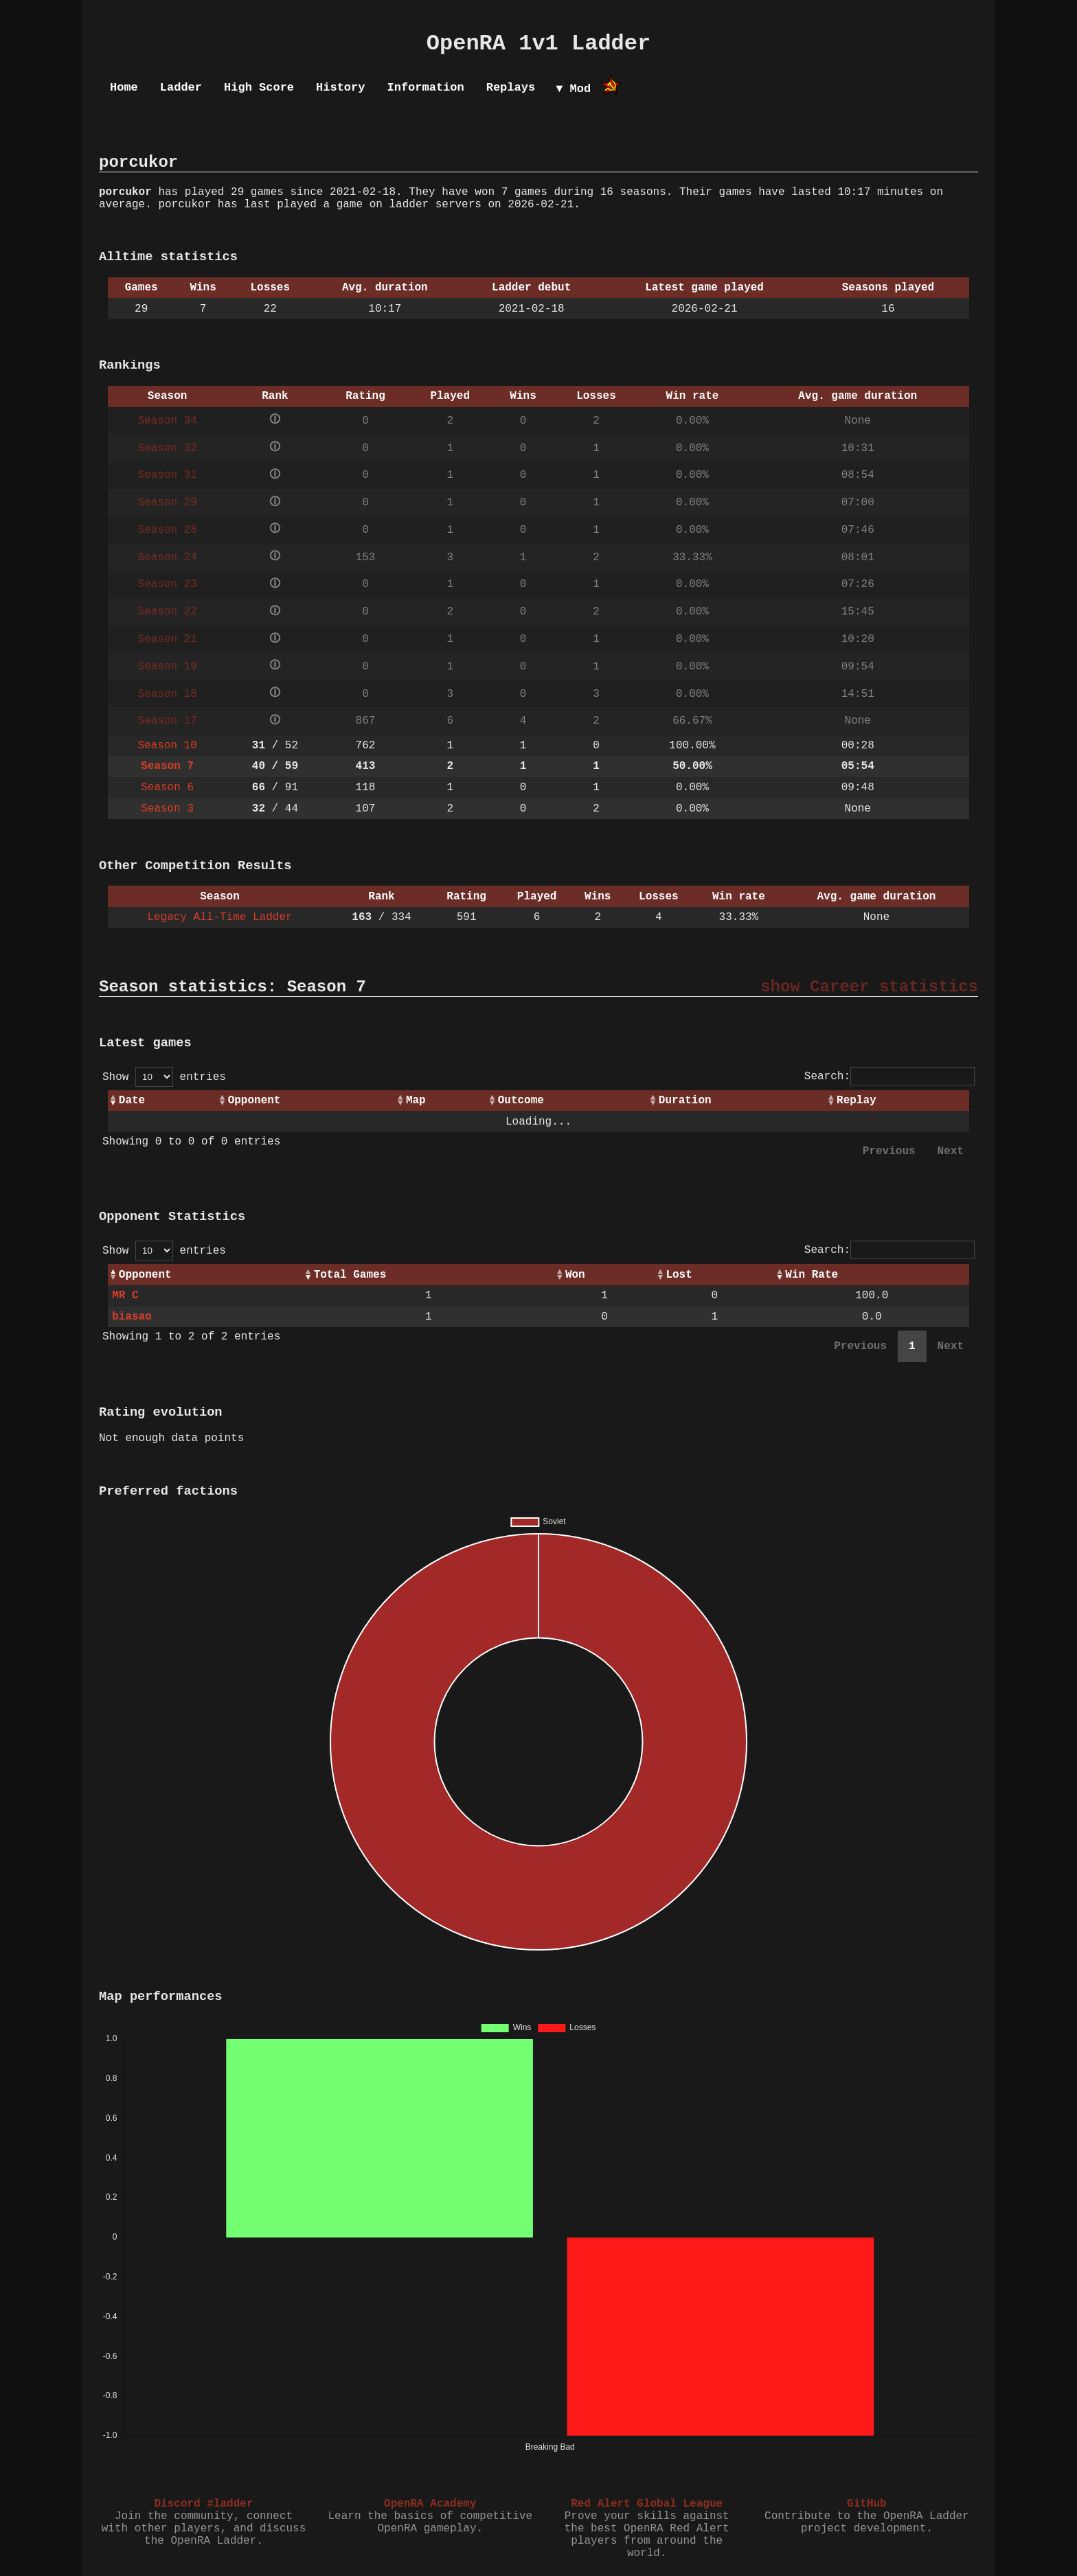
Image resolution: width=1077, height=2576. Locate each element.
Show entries (164, 1077)
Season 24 (166, 557)
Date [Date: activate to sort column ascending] (132, 1100)
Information (425, 87)
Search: (889, 1076)
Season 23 (166, 584)
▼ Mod (573, 88)
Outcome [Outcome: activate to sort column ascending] (521, 1100)
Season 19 (166, 666)
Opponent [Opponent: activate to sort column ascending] (254, 1100)
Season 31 (166, 475)
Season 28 (166, 530)
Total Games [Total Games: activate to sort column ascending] (350, 1275)
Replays (510, 87)
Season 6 (167, 787)
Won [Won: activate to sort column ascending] (575, 1275)
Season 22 (166, 612)
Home (124, 87)
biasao (132, 1317)
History (340, 87)
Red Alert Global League (647, 2504)
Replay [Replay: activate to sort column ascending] (856, 1100)
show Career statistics (869, 987)
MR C (125, 1295)
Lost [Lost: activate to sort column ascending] (679, 1275)
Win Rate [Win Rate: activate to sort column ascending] (811, 1275)
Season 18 (166, 694)
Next (951, 1151)
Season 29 (166, 502)
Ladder (181, 87)
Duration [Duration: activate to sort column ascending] (685, 1100)
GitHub (867, 2504)
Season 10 (166, 745)
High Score (259, 87)
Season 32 (166, 448)
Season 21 (166, 639)
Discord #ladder (203, 2504)
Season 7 (167, 766)
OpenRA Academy (430, 2504)
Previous (889, 1151)
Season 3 (167, 809)
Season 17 (166, 721)
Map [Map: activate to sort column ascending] (416, 1100)
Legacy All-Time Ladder (219, 917)
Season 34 (166, 421)
